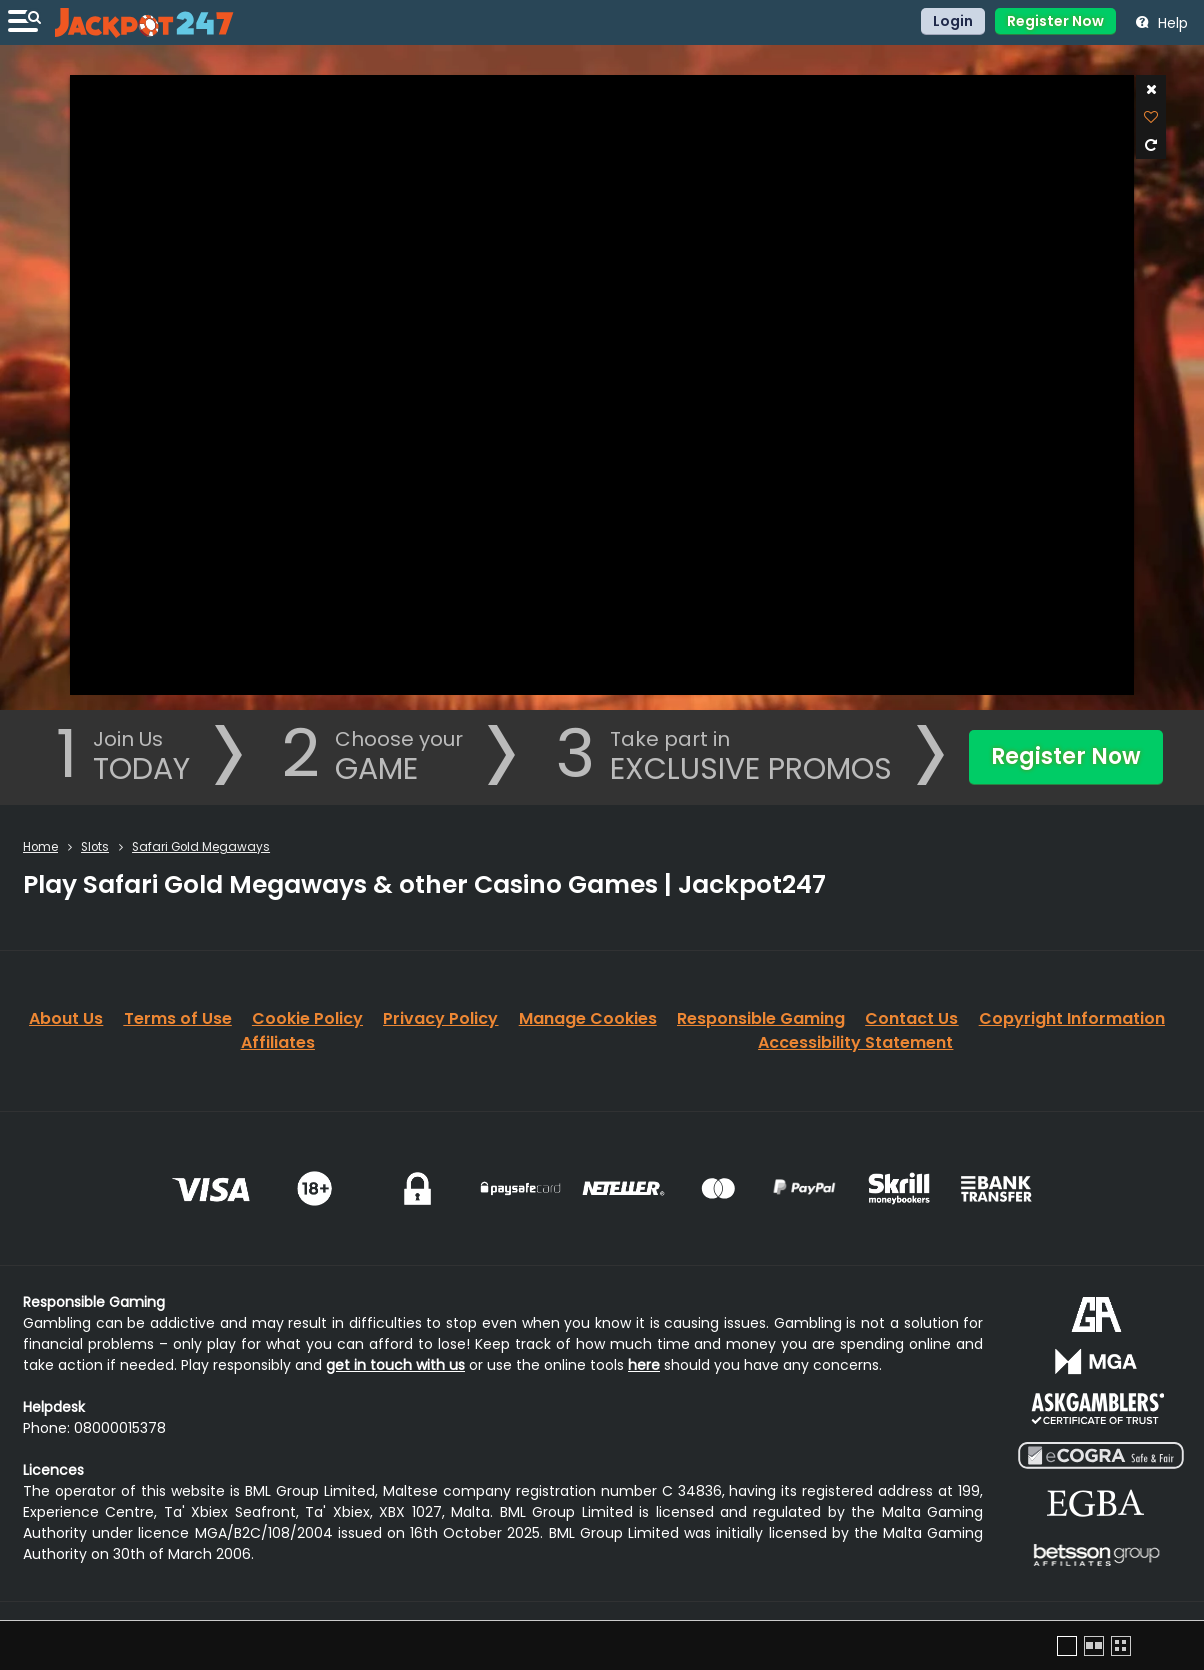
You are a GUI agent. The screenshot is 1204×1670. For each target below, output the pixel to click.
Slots (95, 847)
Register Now (1055, 21)
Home (40, 847)
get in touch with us (395, 1365)
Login (953, 21)
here (644, 1365)
